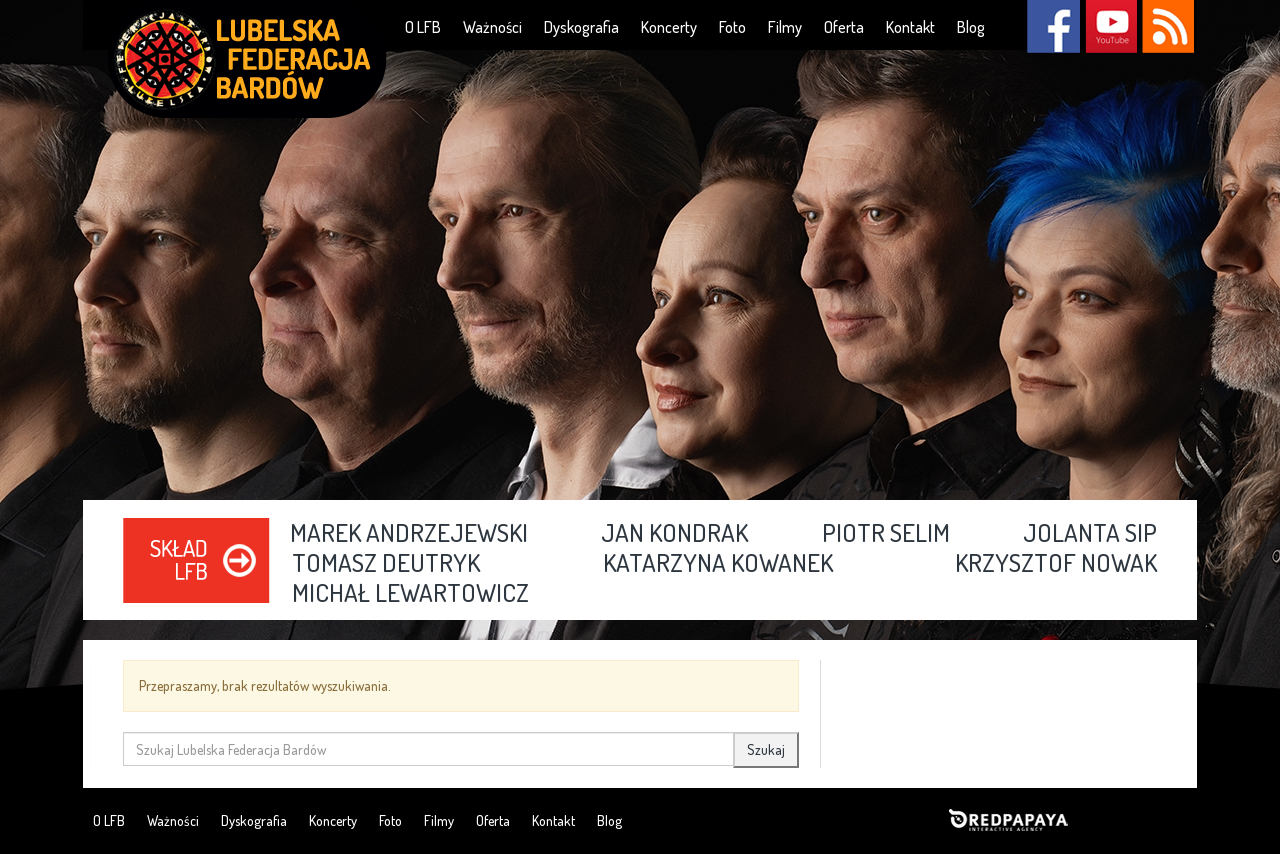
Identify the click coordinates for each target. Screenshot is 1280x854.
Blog (971, 27)
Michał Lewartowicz (410, 594)
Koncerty (669, 27)
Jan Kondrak (674, 534)
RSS (1167, 26)
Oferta (844, 27)
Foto (732, 27)
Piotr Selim (886, 534)
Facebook (1053, 26)
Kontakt (910, 27)
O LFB (423, 27)
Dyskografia (581, 27)
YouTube (1110, 26)
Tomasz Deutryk (386, 564)
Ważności (492, 27)
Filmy (785, 27)
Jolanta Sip (1090, 534)
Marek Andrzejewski (409, 534)
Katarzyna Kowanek (718, 564)
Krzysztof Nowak (1056, 564)
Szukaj (766, 749)
